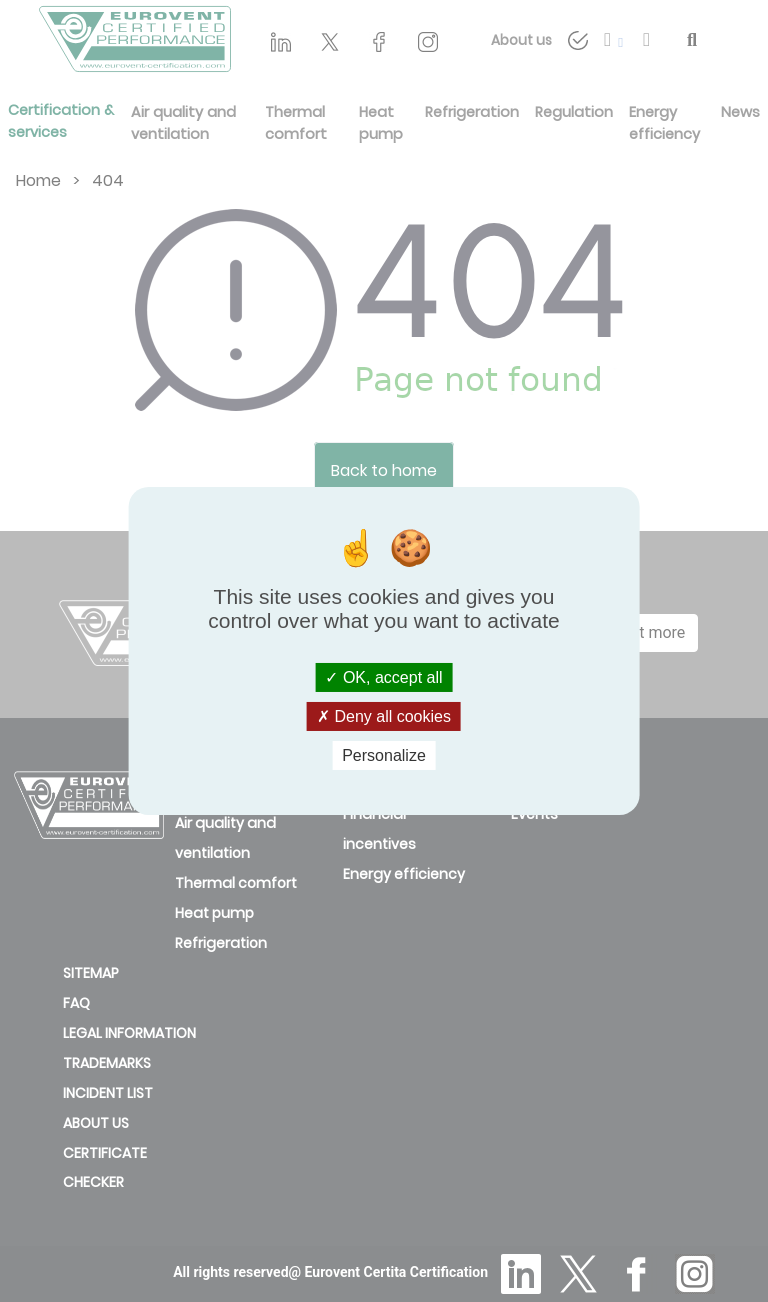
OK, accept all (383, 676)
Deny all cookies (384, 716)
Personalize (384, 755)
